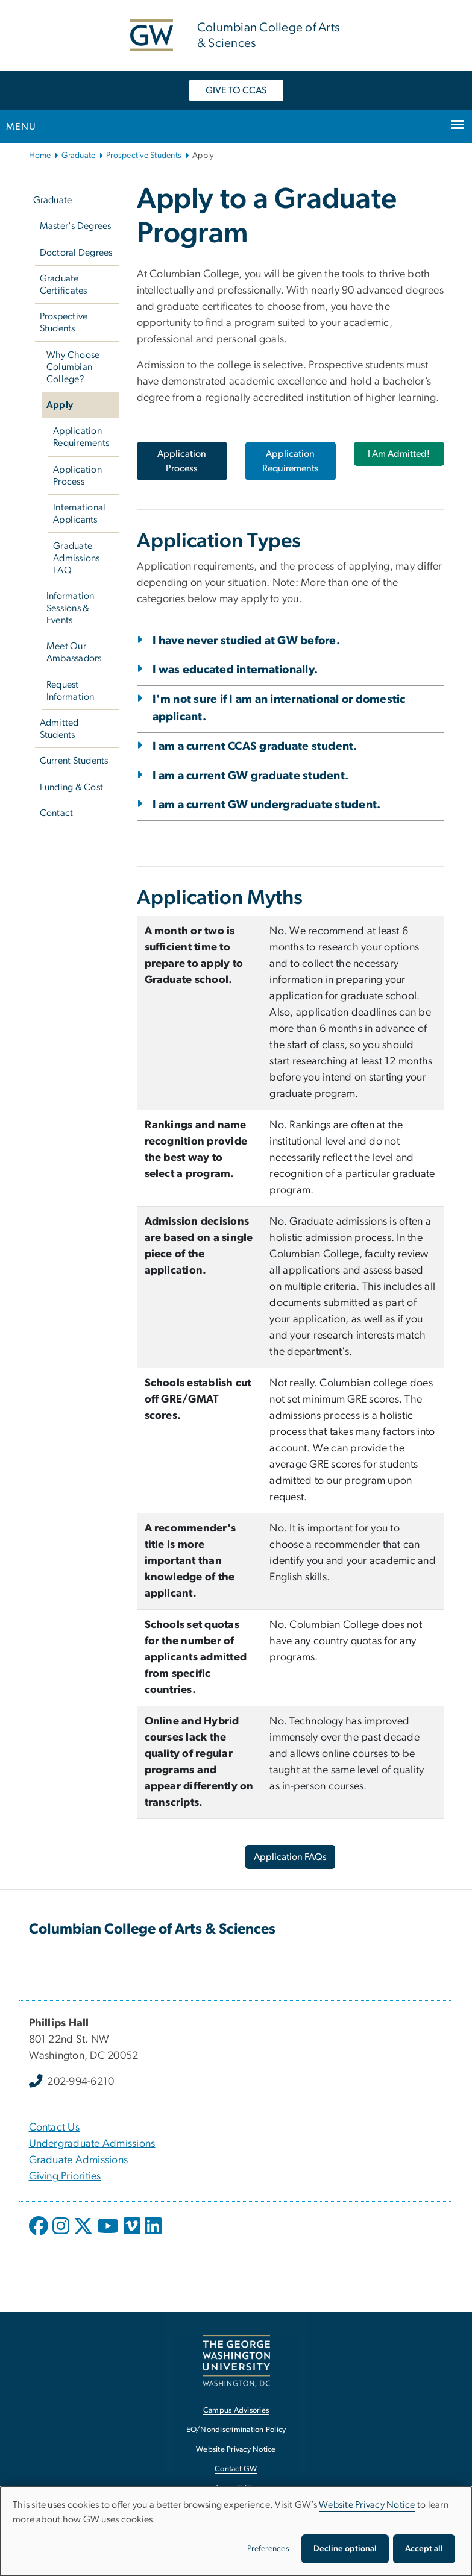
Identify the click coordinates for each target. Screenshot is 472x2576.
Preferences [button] (268, 2549)
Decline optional (345, 2549)
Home (40, 155)
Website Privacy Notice (367, 2505)
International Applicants (79, 513)
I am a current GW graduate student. (251, 776)
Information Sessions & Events (70, 608)
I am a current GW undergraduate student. (267, 805)
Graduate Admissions (78, 2160)
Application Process (77, 475)
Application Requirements (81, 437)
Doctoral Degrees (76, 252)
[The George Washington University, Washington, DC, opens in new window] (236, 2360)
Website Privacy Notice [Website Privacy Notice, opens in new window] (236, 2450)
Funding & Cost (72, 787)
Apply (59, 405)
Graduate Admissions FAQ (76, 558)
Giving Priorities (65, 2176)
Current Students (74, 760)
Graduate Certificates (63, 284)
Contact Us (54, 2127)
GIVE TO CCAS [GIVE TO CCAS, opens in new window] (236, 90)
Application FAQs (290, 1857)
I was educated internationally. (235, 670)
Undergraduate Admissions (92, 2143)
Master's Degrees (76, 226)
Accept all (424, 2549)
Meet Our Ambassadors (74, 652)
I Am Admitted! (399, 454)
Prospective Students (143, 155)
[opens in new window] (40, 2235)
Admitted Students (59, 729)
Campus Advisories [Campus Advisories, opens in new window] (236, 2410)
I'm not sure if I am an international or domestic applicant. (279, 708)
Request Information (70, 691)
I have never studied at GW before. (247, 641)
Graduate (78, 155)
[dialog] (236, 2531)
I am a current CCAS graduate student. (255, 746)
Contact (57, 813)
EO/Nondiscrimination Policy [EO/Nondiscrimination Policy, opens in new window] (236, 2430)
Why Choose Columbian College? (73, 367)
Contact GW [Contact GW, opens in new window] (236, 2469)
